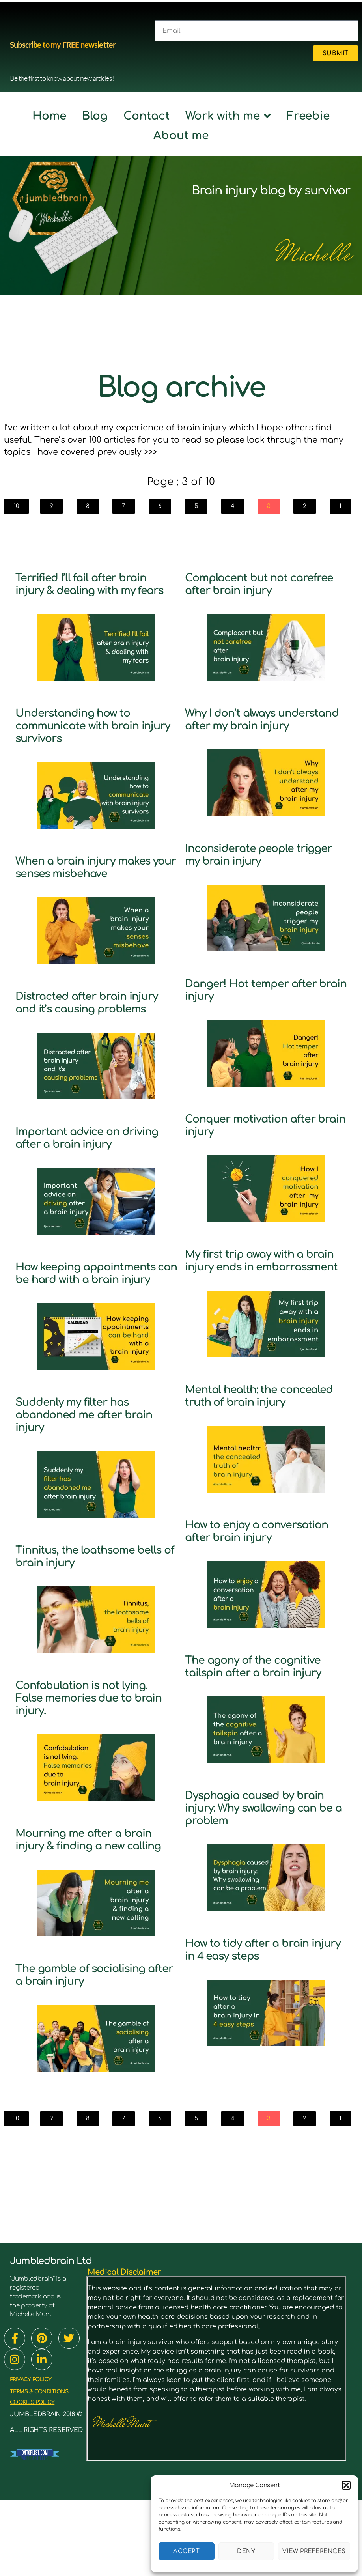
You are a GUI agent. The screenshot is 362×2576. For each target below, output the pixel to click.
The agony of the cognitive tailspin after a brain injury (259, 1722)
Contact (146, 116)
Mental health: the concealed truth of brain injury (260, 1426)
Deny (246, 2551)
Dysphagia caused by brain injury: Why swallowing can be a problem (251, 1877)
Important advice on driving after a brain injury (78, 1181)
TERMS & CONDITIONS (46, 2467)
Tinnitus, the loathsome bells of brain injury (87, 1619)
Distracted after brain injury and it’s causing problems (82, 1033)
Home (49, 116)
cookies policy (37, 2477)
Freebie (308, 116)
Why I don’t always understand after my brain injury (248, 725)
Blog (95, 116)
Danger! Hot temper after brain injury (263, 1002)
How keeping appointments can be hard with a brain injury (87, 1329)
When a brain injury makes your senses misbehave (75, 885)
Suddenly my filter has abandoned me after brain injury (83, 1477)
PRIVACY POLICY (35, 2454)
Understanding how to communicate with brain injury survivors (89, 737)
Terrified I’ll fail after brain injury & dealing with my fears (94, 589)
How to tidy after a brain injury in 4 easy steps (259, 2025)
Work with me (228, 115)
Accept (186, 2551)
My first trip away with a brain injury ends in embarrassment (256, 1278)
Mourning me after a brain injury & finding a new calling (86, 1908)
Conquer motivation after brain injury (263, 1137)
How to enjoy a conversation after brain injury (260, 1574)
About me (181, 135)
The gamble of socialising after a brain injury (93, 2050)
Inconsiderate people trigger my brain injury (254, 867)
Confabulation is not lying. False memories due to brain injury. (95, 1760)
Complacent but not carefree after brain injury (264, 583)
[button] (346, 2485)
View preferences (314, 2551)
